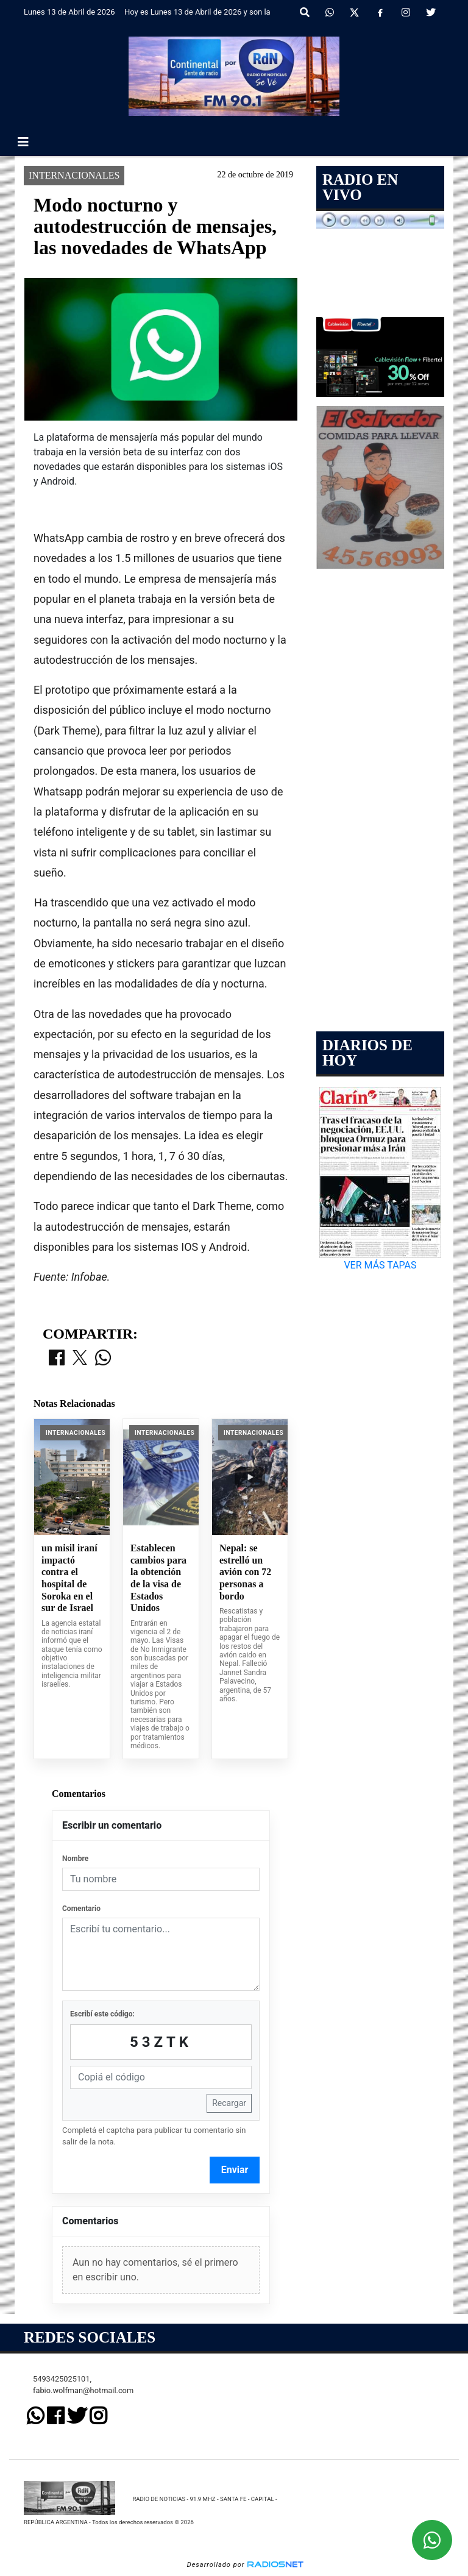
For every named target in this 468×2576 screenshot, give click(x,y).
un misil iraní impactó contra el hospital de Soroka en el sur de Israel (69, 1578)
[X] (354, 12)
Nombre (75, 1858)
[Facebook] (380, 12)
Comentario (81, 1908)
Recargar (229, 2103)
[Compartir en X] (80, 1358)
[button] (304, 12)
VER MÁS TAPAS (380, 1265)
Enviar (235, 2170)
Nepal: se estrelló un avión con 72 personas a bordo (245, 1572)
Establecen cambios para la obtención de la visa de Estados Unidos (158, 1578)
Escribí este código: (102, 2014)
